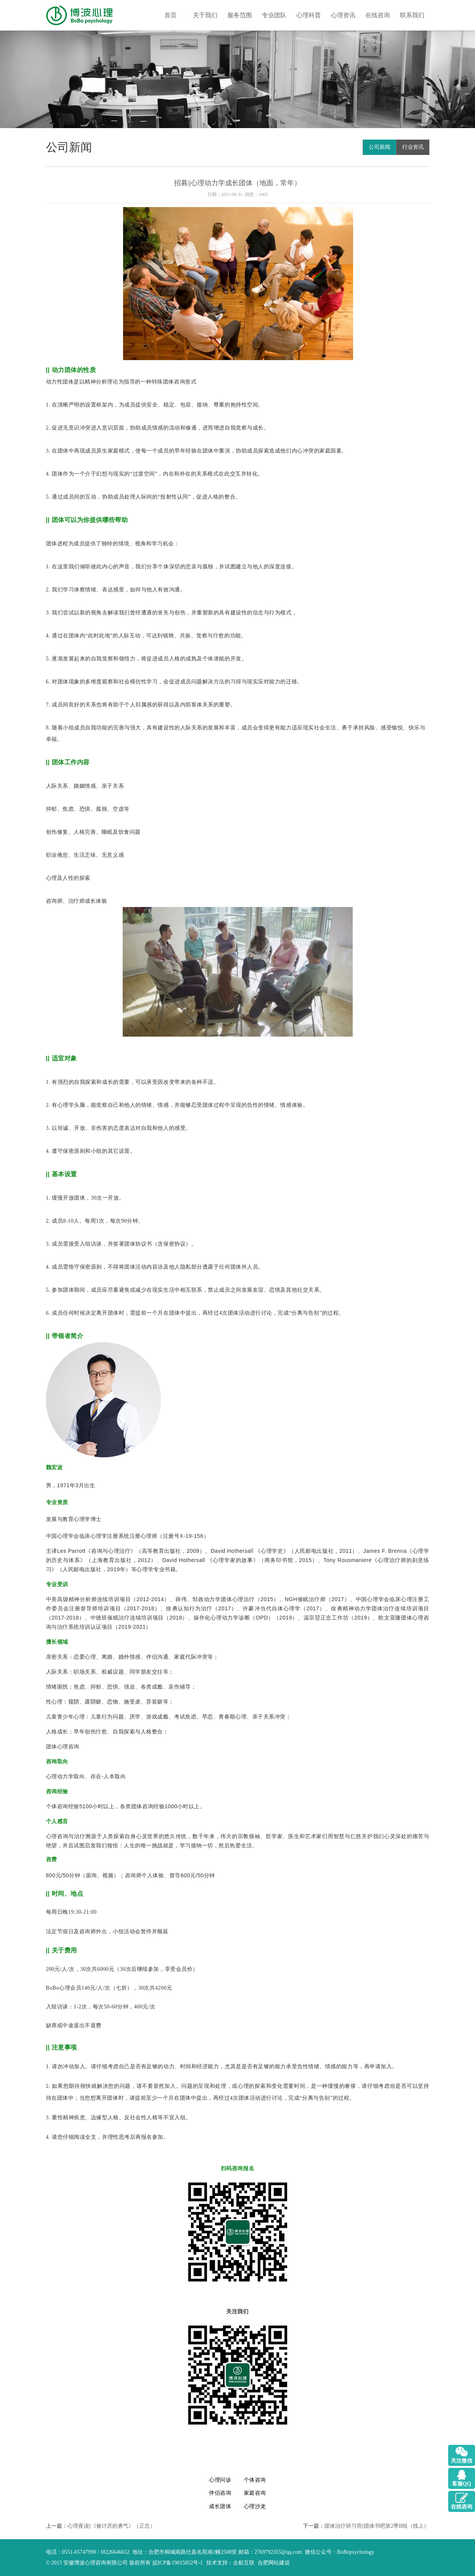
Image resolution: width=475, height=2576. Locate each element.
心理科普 (308, 15)
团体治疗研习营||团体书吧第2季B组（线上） (376, 2526)
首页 (170, 15)
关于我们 (205, 15)
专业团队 (274, 15)
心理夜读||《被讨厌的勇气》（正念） (111, 2526)
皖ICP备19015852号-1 (178, 2563)
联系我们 (412, 15)
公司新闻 (379, 147)
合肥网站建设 (274, 2563)
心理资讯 (343, 15)
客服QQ (461, 2484)
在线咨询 (377, 15)
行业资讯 (413, 147)
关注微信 (461, 2461)
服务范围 (239, 15)
